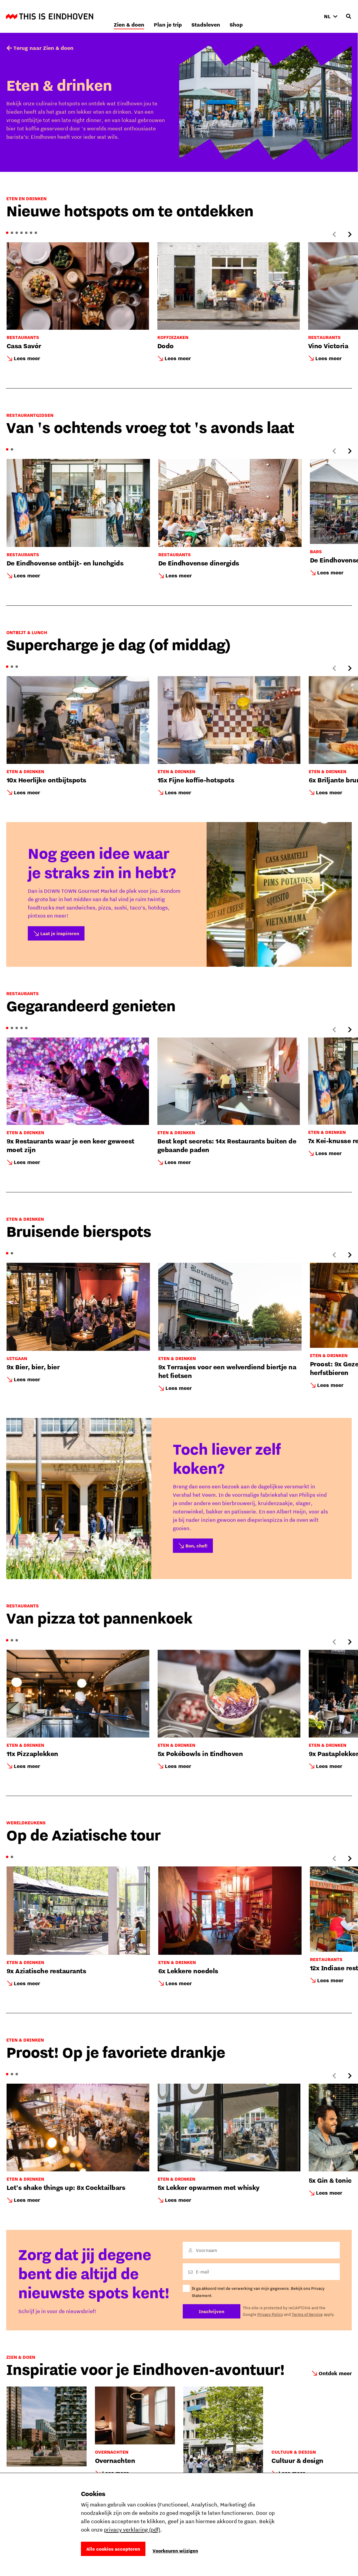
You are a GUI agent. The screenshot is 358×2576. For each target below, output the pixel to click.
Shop (305, 16)
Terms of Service (307, 2314)
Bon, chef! (196, 1546)
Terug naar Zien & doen (43, 48)
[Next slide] (349, 234)
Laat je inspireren (59, 933)
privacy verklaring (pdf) (132, 2529)
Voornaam (206, 2250)
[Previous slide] (334, 234)
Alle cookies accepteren (113, 2549)
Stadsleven (275, 16)
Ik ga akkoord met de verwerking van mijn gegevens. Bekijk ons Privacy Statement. (258, 2292)
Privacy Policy (270, 2314)
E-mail (202, 2271)
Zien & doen (198, 16)
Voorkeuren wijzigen (175, 2551)
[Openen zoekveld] (348, 16)
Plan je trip (237, 16)
